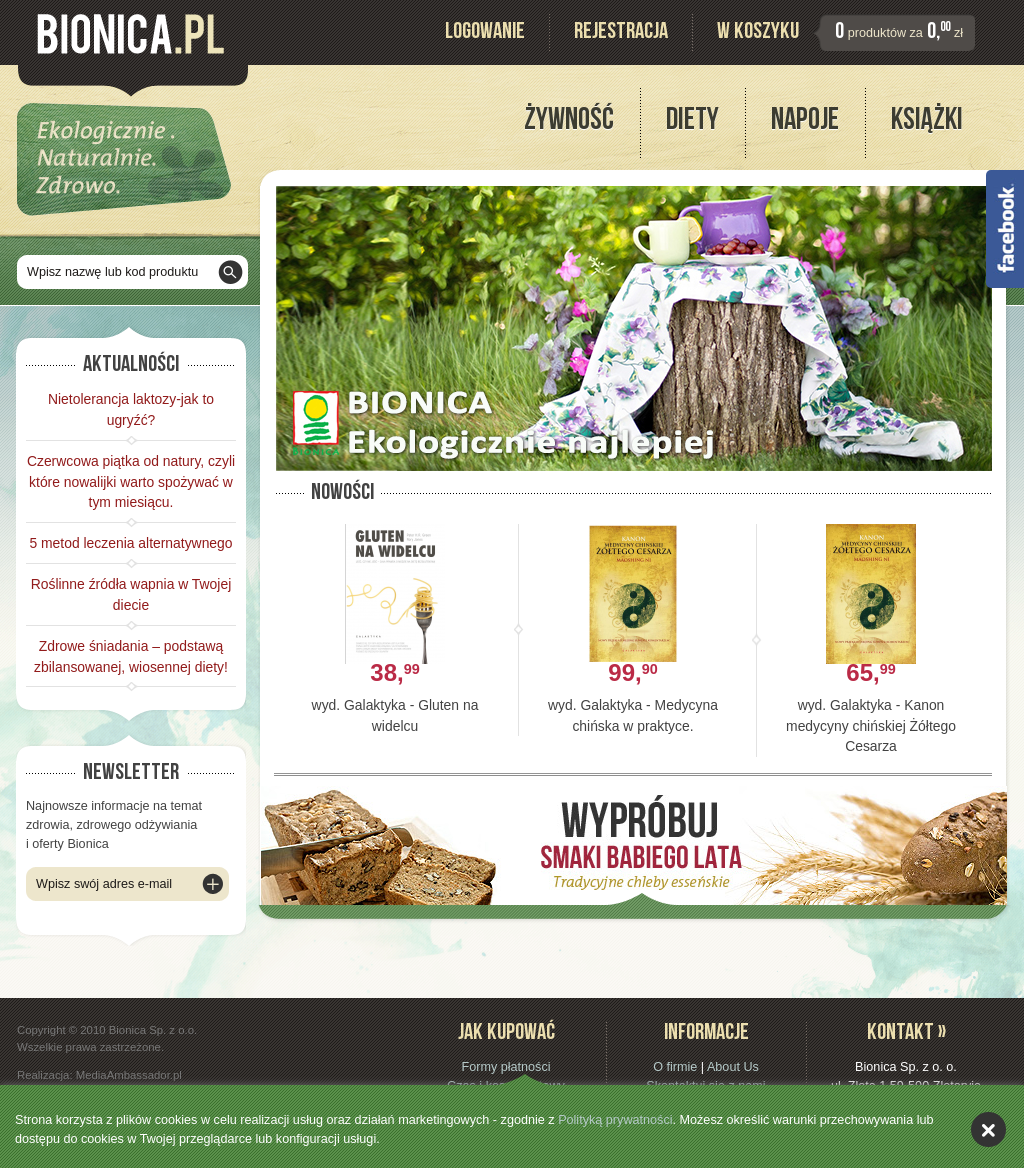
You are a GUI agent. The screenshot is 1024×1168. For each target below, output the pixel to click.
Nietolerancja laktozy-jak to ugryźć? (131, 409)
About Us (733, 1067)
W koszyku (758, 33)
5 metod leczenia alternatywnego (130, 543)
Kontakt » (906, 1034)
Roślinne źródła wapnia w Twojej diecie (131, 594)
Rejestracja (621, 33)
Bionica (130, 34)
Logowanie (485, 33)
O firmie (675, 1067)
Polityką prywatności (615, 1120)
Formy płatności (505, 1067)
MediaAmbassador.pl (129, 1075)
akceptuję (988, 1129)
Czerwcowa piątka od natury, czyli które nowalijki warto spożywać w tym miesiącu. (131, 482)
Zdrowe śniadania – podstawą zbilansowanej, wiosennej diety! (131, 656)
